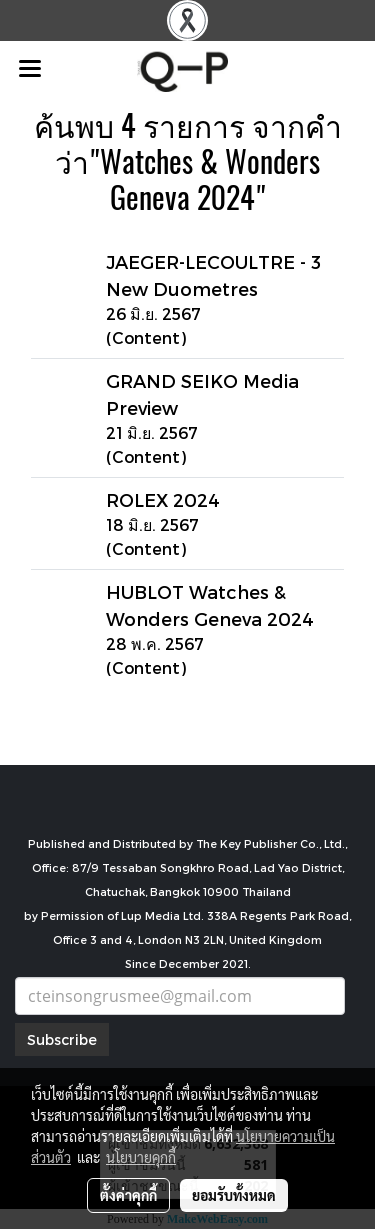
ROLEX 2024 (163, 499)
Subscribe (62, 1039)
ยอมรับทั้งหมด (234, 1195)
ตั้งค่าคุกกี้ (128, 1195)
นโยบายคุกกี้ (141, 1157)
